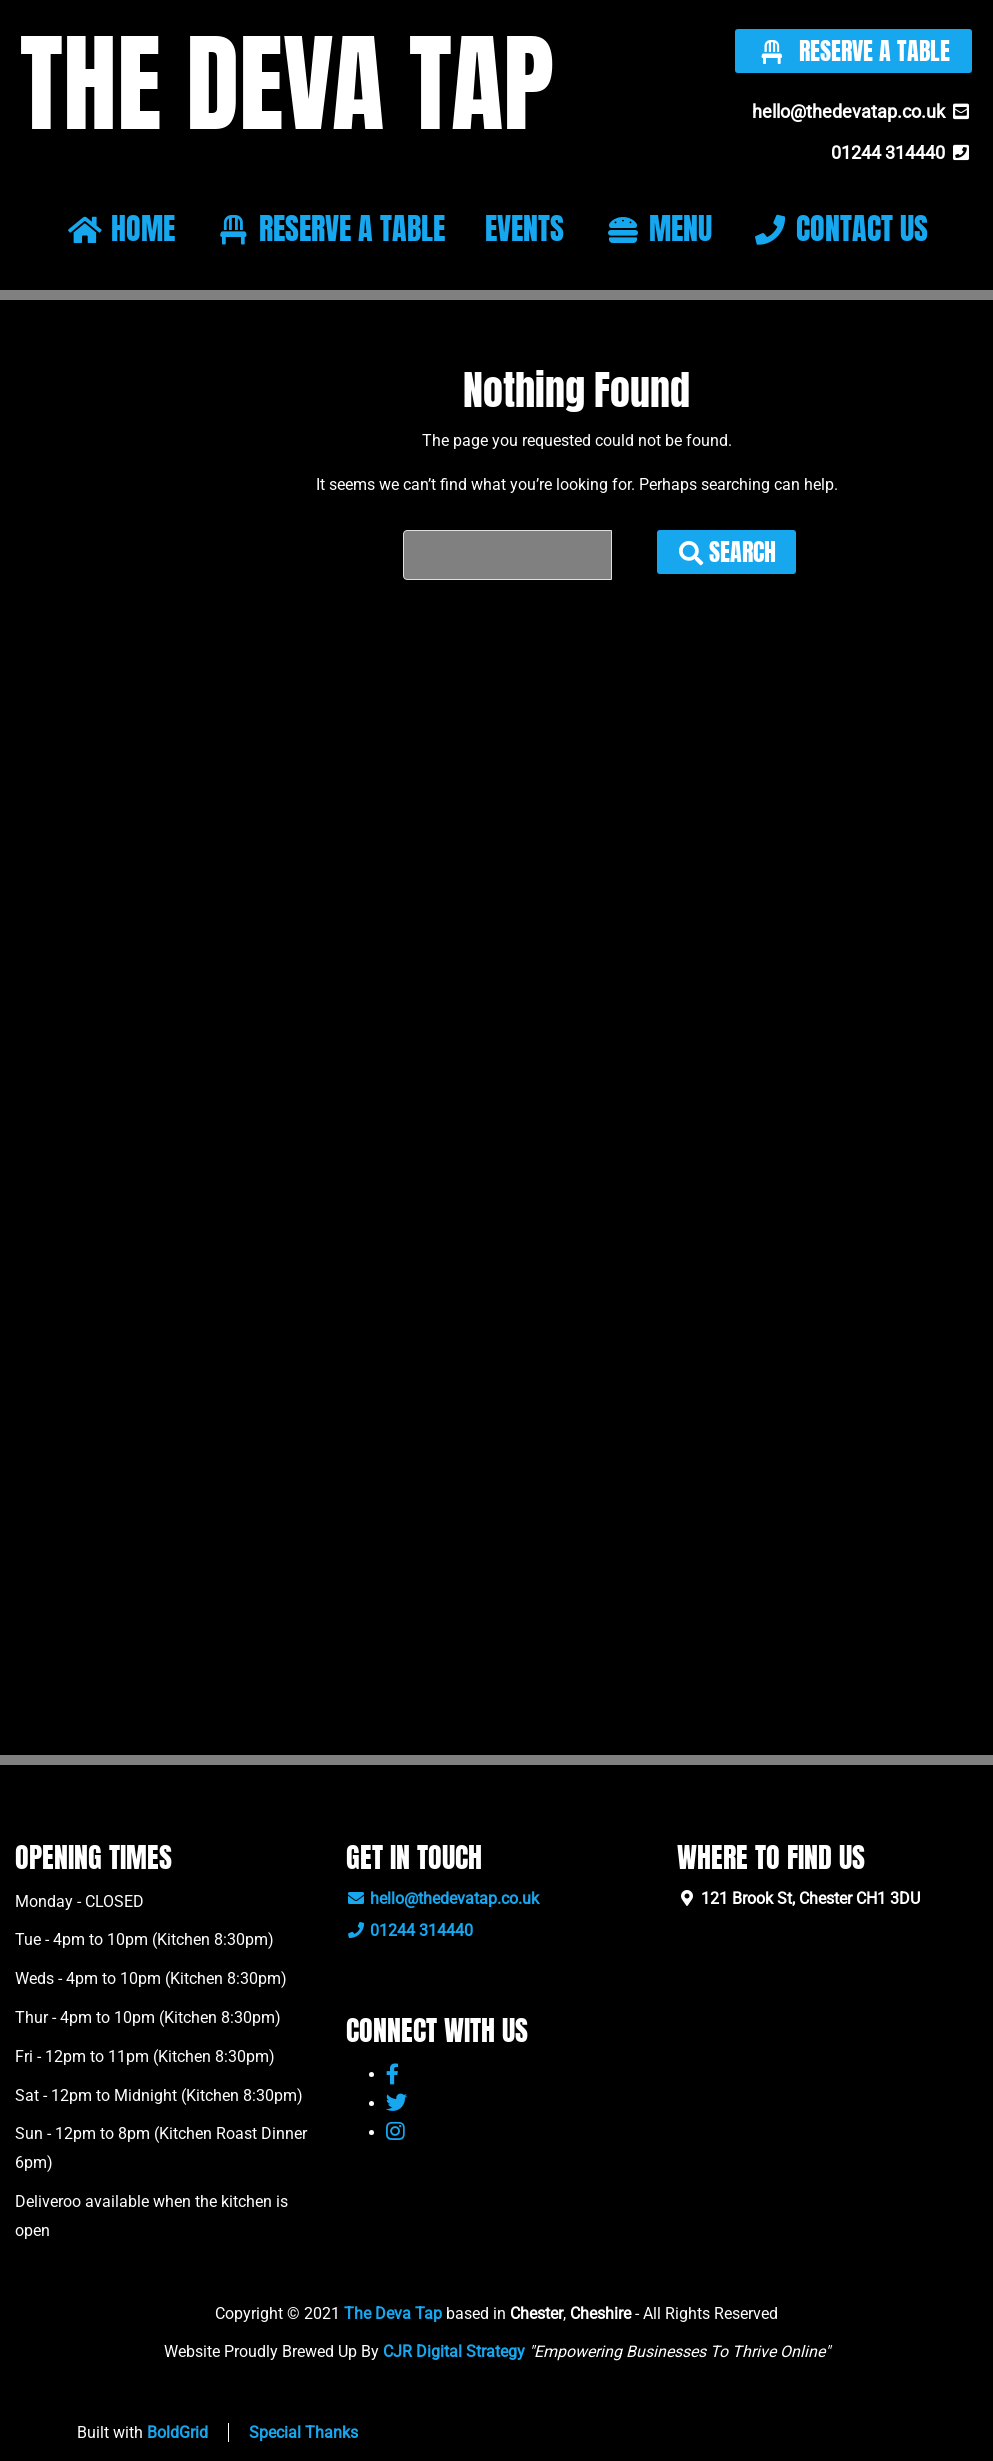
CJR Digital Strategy (454, 2351)
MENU (658, 228)
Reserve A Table (853, 51)
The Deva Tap (393, 2313)
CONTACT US (839, 228)
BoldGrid (177, 2432)
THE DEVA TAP (281, 81)
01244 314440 (901, 152)
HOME (120, 228)
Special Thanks (303, 2432)
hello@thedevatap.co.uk (862, 111)
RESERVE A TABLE (329, 228)
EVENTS (524, 228)
